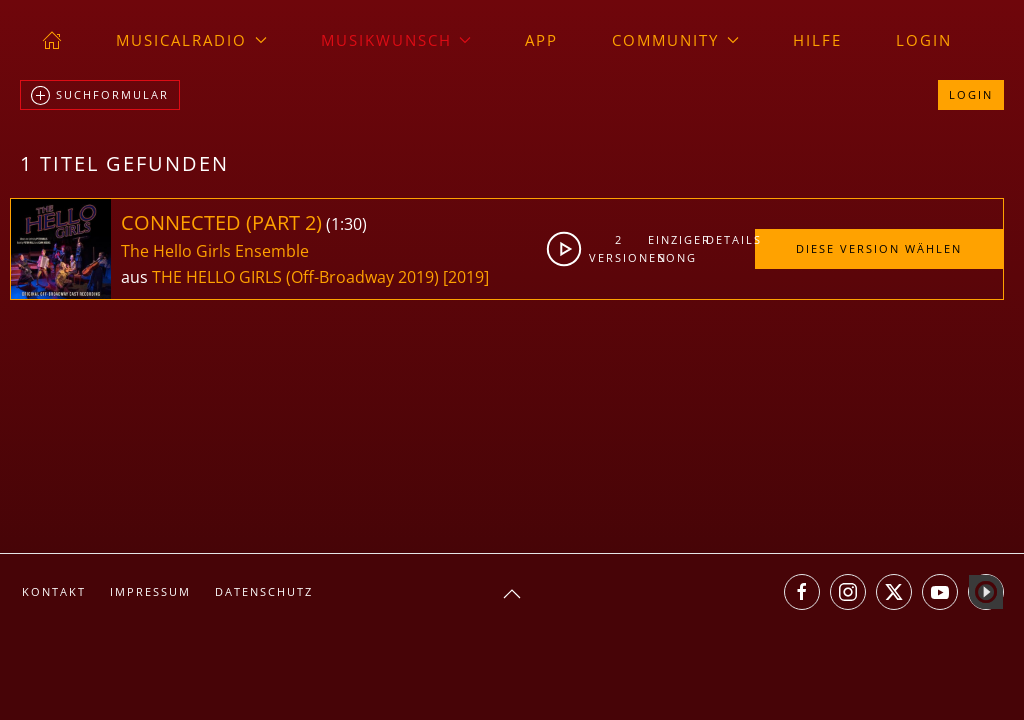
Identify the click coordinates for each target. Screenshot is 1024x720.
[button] (512, 594)
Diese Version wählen (879, 248)
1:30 (346, 224)
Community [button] (675, 40)
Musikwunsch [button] (396, 40)
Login (924, 40)
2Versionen (619, 248)
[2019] (466, 277)
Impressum (150, 591)
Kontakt (54, 591)
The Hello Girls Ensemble (215, 251)
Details (730, 239)
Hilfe (817, 40)
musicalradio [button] (191, 40)
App (541, 40)
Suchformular (100, 96)
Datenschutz (264, 591)
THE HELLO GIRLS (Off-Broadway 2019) (295, 277)
